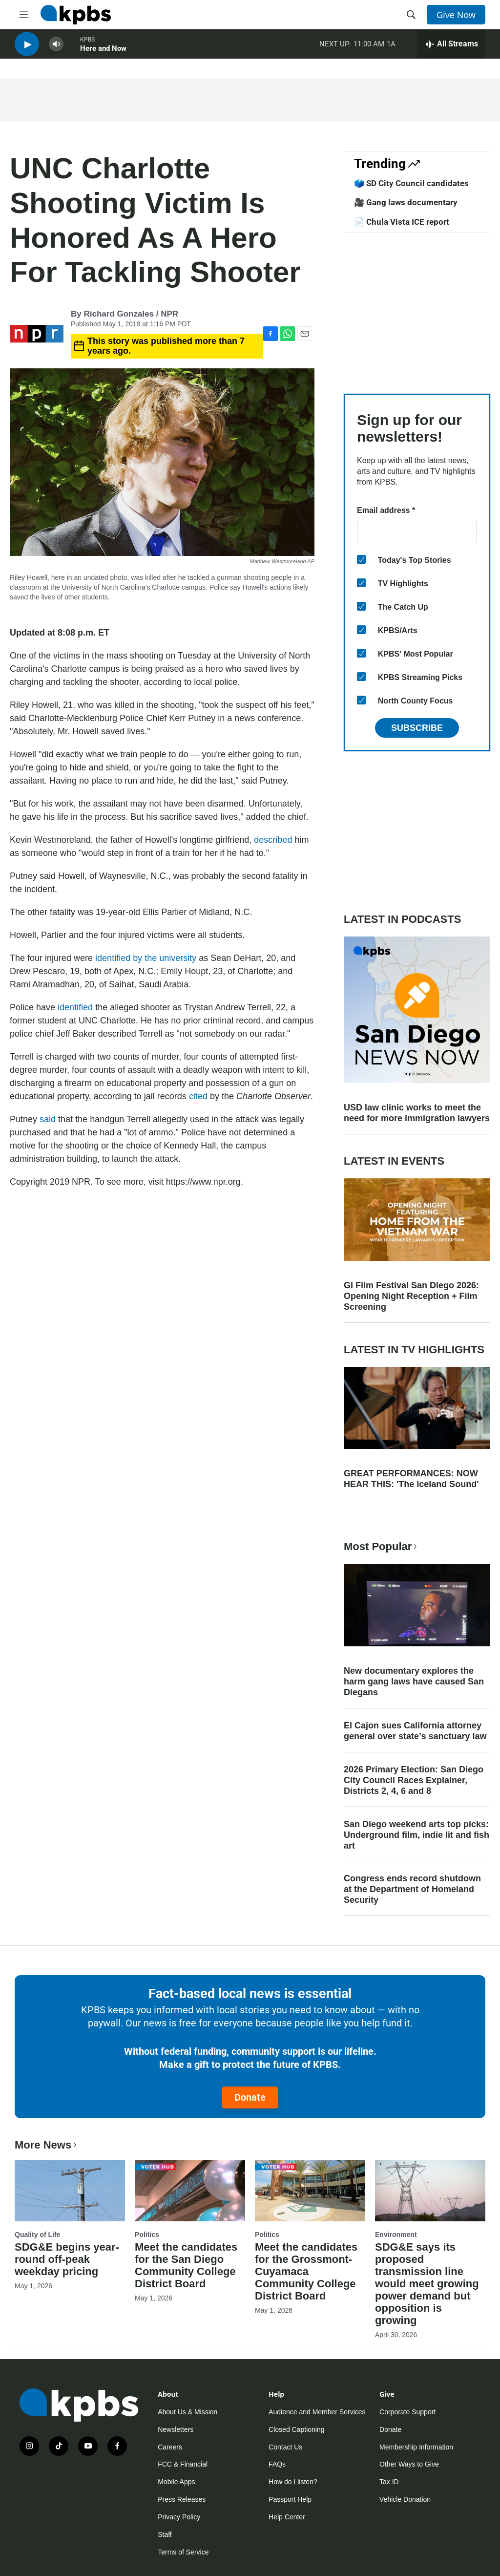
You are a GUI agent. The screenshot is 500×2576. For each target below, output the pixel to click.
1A (391, 48)
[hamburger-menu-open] (24, 14)
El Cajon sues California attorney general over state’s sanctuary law (415, 1731)
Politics (147, 2234)
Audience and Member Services (317, 2412)
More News (47, 2145)
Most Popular (381, 1546)
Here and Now (103, 53)
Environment (396, 2234)
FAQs (277, 2464)
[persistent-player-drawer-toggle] (451, 48)
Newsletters (175, 2429)
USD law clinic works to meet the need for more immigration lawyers (417, 1113)
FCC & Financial (183, 2464)
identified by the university (145, 958)
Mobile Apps (176, 2482)
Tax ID (389, 2482)
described (273, 840)
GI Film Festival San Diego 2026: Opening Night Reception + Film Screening (411, 1296)
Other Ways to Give (409, 2464)
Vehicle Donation (405, 2499)
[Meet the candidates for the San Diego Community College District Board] (190, 2190)
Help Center (287, 2517)
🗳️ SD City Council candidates (411, 183)
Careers (170, 2447)
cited (198, 1096)
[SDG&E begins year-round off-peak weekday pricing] (70, 2190)
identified (76, 1007)
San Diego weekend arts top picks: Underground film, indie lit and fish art (416, 1835)
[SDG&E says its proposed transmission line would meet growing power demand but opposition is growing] (430, 2190)
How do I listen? (293, 2482)
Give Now (456, 15)
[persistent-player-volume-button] (56, 49)
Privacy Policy (179, 2517)
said (48, 1119)
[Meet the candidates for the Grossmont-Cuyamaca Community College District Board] (310, 2190)
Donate (250, 2097)
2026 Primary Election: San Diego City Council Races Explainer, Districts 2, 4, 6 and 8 (413, 1780)
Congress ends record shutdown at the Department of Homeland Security (412, 1889)
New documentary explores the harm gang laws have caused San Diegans (414, 1681)
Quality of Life (37, 2234)
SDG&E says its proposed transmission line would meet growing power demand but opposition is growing (427, 2283)
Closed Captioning (296, 2429)
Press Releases (182, 2499)
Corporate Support (407, 2412)
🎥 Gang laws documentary (406, 202)
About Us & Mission (187, 2412)
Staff (165, 2534)
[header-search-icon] (411, 14)
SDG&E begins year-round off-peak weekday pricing (67, 2259)
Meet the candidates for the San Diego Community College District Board (186, 2265)
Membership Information (416, 2447)
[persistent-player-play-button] (27, 49)
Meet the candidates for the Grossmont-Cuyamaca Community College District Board (306, 2271)
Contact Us (285, 2447)
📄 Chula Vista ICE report (401, 222)
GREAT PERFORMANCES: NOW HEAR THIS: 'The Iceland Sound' (411, 1479)
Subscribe (417, 728)
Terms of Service (183, 2552)
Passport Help (290, 2499)
